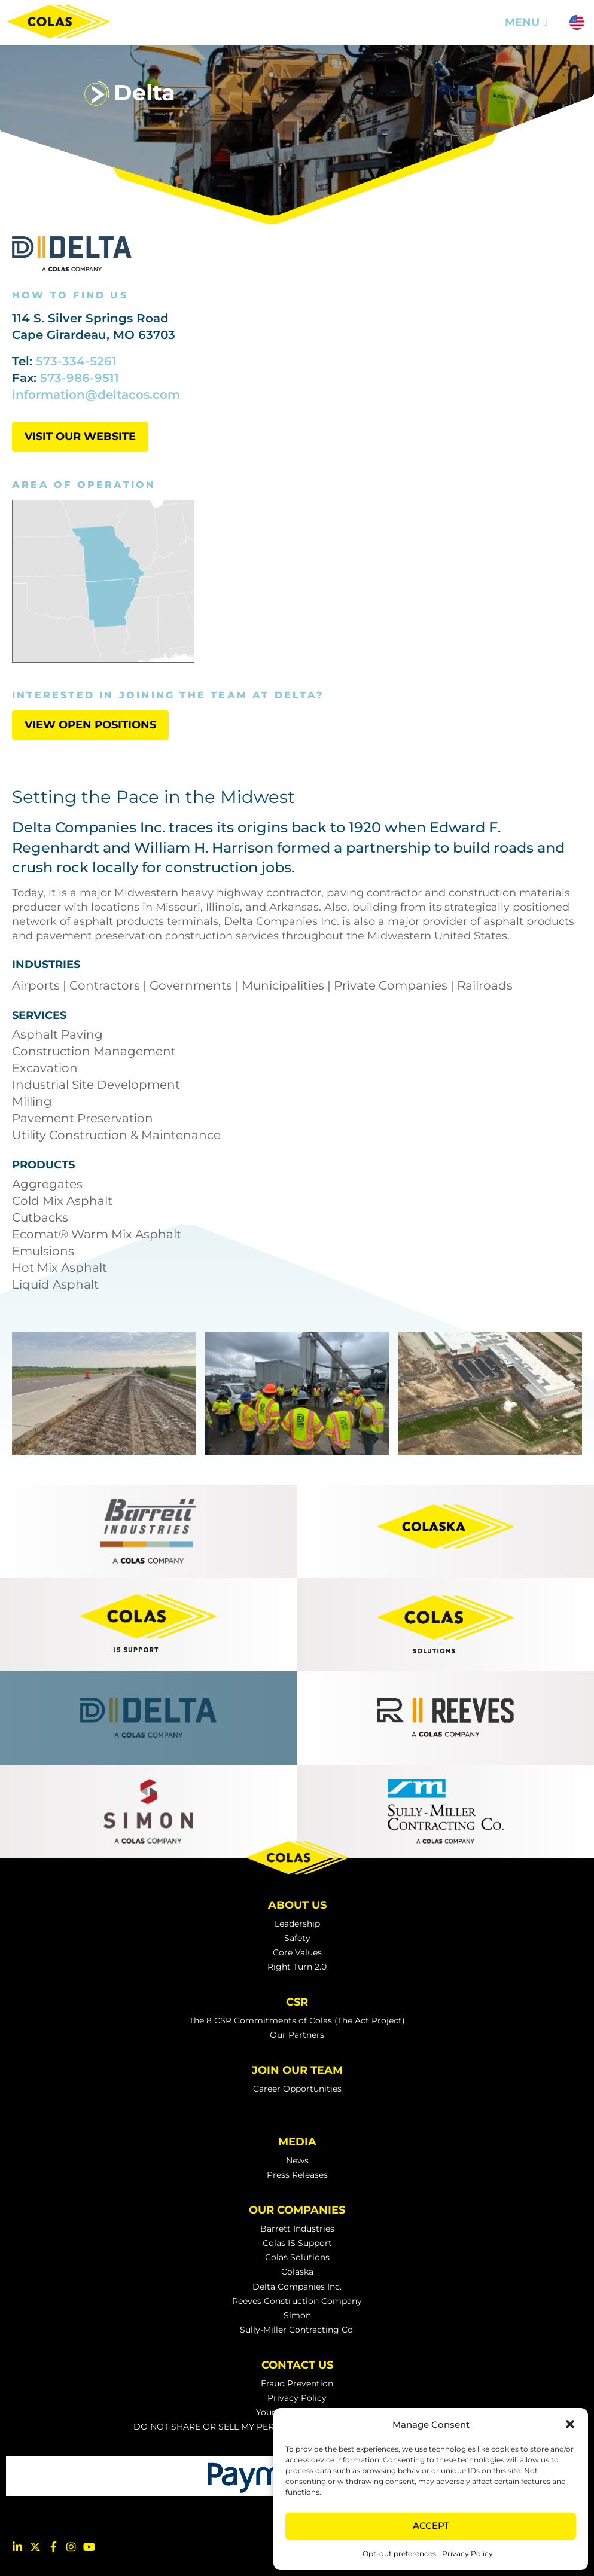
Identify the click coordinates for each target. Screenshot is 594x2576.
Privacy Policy (467, 2553)
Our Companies (297, 2210)
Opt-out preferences (399, 2553)
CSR (297, 2002)
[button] (570, 2424)
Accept (431, 2525)
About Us (297, 1905)
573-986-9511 (79, 378)
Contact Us (297, 2364)
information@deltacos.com (96, 394)
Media (297, 2141)
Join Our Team (297, 2070)
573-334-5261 (76, 361)
